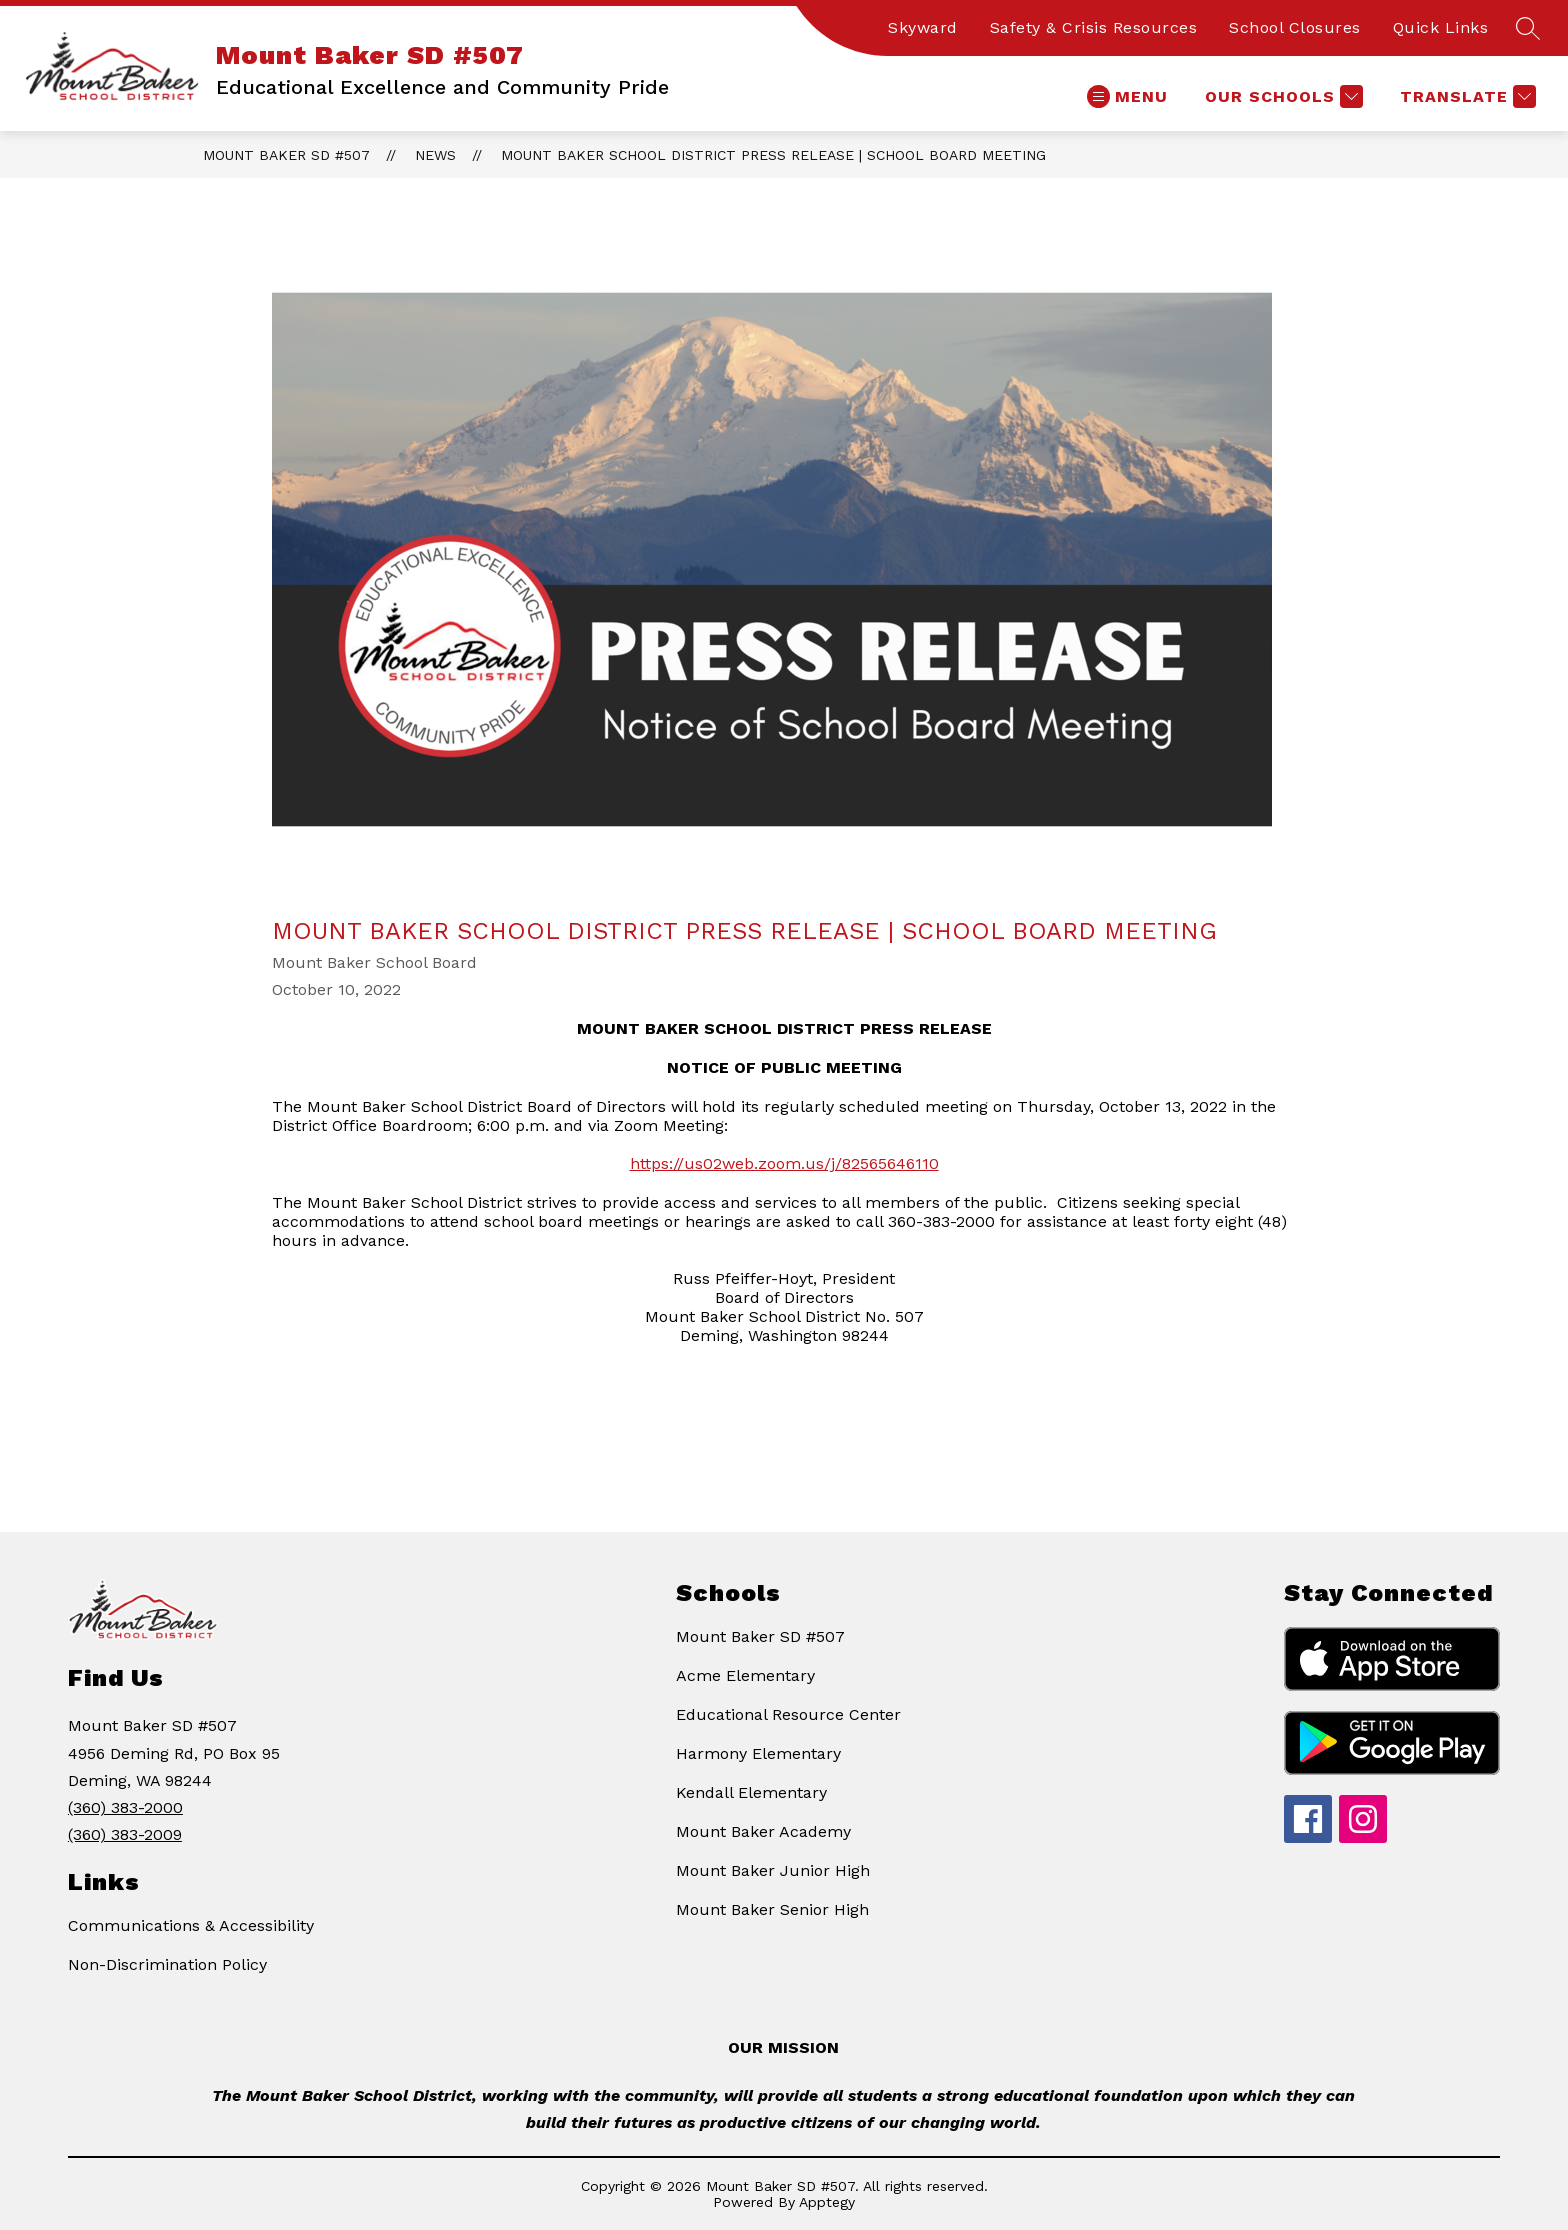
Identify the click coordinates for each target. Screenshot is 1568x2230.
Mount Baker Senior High (772, 1909)
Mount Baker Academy (763, 1831)
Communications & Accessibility (191, 1925)
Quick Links (1441, 27)
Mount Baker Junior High (773, 1870)
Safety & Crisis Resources (1094, 27)
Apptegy (827, 2202)
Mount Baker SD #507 (286, 155)
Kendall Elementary (751, 1792)
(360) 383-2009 (125, 1834)
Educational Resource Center (788, 1714)
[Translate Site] (1465, 96)
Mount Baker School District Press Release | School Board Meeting (773, 155)
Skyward (923, 27)
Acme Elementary (745, 1675)
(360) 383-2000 (125, 1807)
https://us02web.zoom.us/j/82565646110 (784, 1163)
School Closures (1295, 27)
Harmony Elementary (758, 1753)
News (435, 155)
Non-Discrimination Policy (167, 1964)
